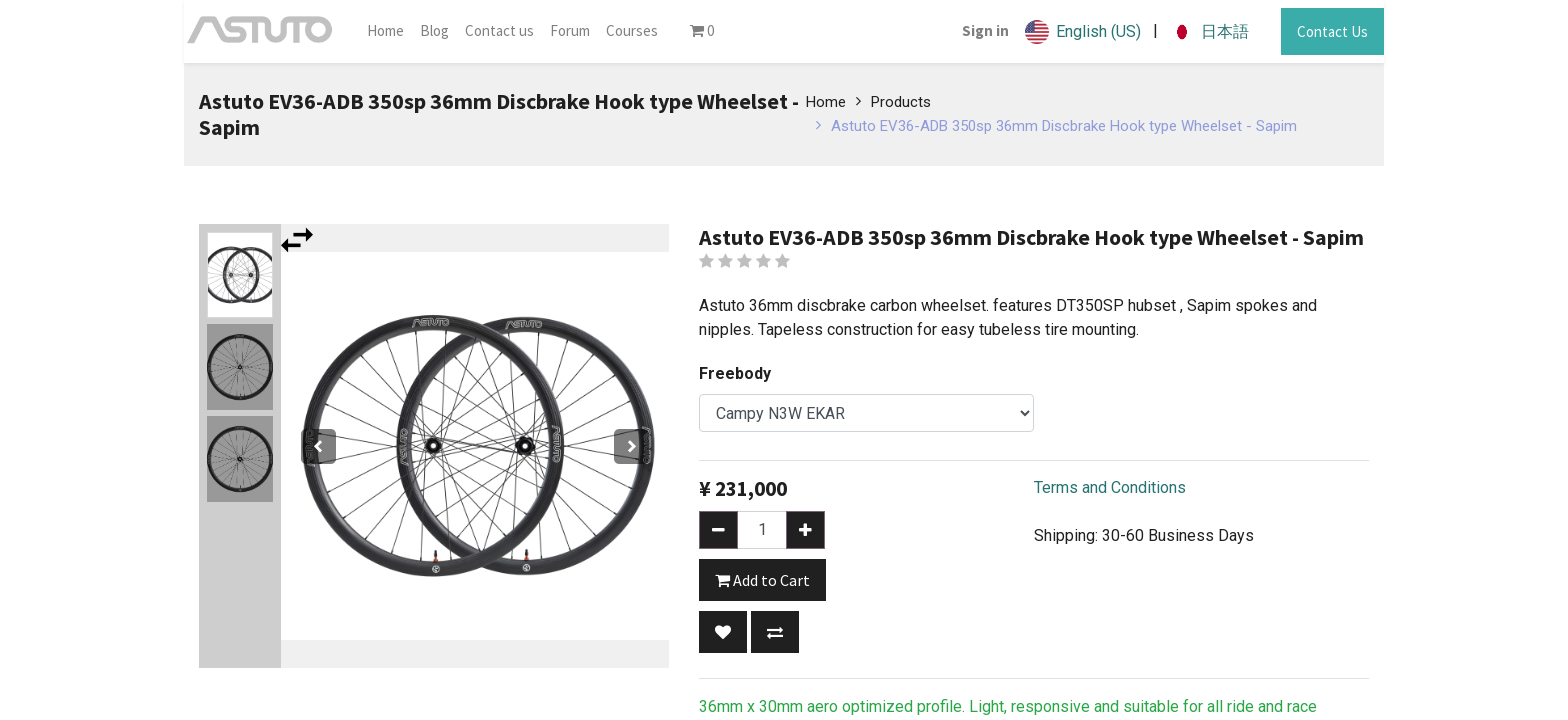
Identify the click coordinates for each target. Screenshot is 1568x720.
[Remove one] (718, 530)
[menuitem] (385, 31)
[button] (723, 632)
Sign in (985, 30)
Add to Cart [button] (762, 580)
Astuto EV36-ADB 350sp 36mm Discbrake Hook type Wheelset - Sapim (1064, 126)
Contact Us (1332, 31)
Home (826, 102)
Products (901, 102)
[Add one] (805, 530)
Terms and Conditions (1110, 487)
